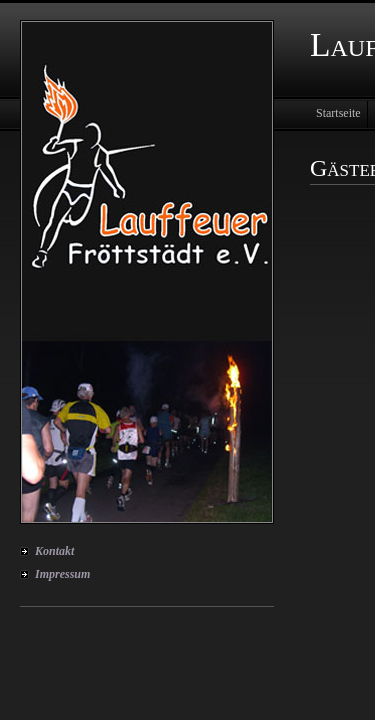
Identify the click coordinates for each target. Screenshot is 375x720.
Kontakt (54, 551)
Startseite (338, 113)
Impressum (62, 574)
